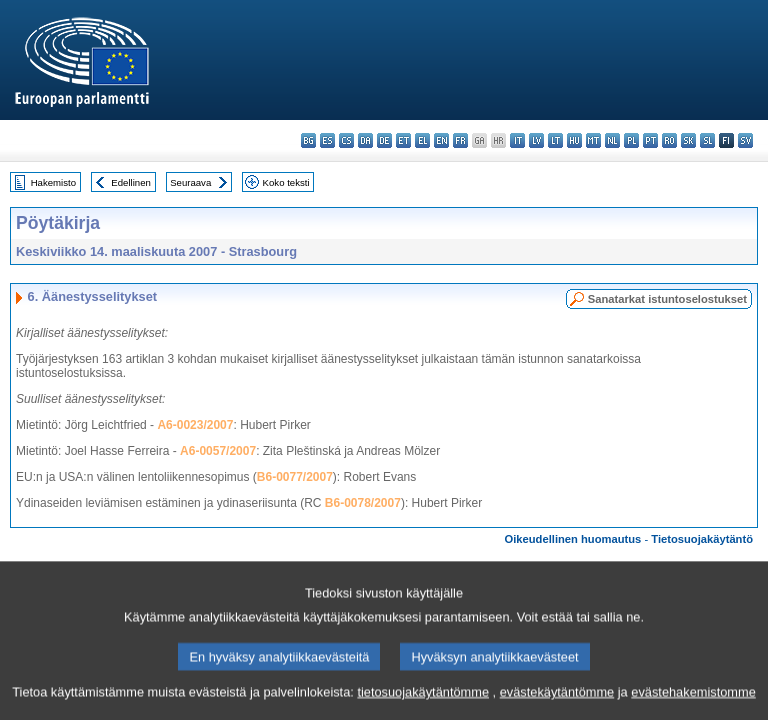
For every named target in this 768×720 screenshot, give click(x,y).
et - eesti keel (403, 140)
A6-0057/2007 (218, 451)
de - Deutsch (384, 140)
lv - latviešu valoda (536, 140)
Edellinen (130, 182)
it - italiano (517, 140)
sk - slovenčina (688, 140)
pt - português (650, 140)
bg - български (308, 140)
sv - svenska (745, 140)
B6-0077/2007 (295, 477)
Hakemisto (53, 182)
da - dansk (365, 140)
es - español (327, 140)
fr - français (460, 140)
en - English (441, 140)
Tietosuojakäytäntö (702, 539)
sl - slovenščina (707, 140)
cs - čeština (346, 140)
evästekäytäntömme (557, 705)
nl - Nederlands (612, 140)
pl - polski (631, 140)
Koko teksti (286, 182)
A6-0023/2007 (195, 425)
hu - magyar (574, 140)
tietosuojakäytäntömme (423, 705)
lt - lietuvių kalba (555, 140)
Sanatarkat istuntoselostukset (667, 299)
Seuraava (190, 182)
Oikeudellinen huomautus (573, 539)
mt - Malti (593, 140)
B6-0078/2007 (363, 503)
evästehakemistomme (693, 705)
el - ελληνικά (422, 140)
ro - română (669, 140)
